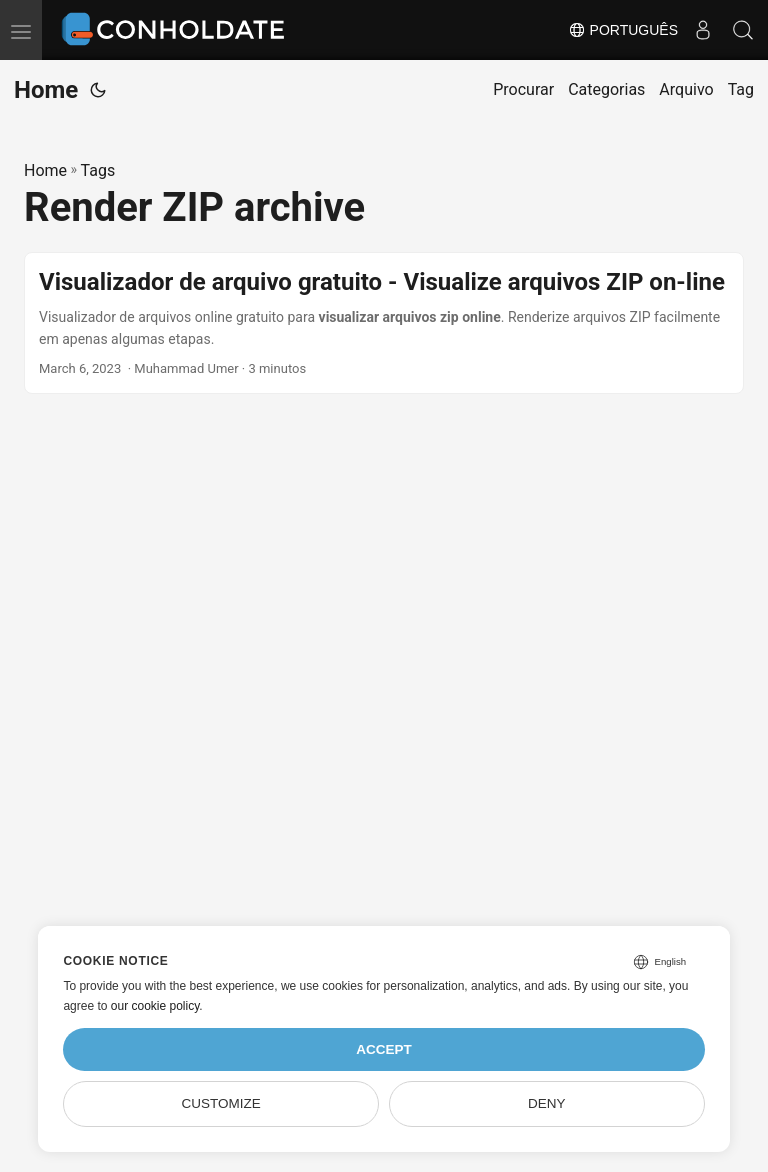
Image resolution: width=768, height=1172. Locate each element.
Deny (547, 1103)
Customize (221, 1103)
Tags (98, 170)
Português (623, 30)
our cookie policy (155, 1006)
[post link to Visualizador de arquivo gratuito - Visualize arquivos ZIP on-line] (384, 323)
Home (46, 90)
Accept (384, 1049)
